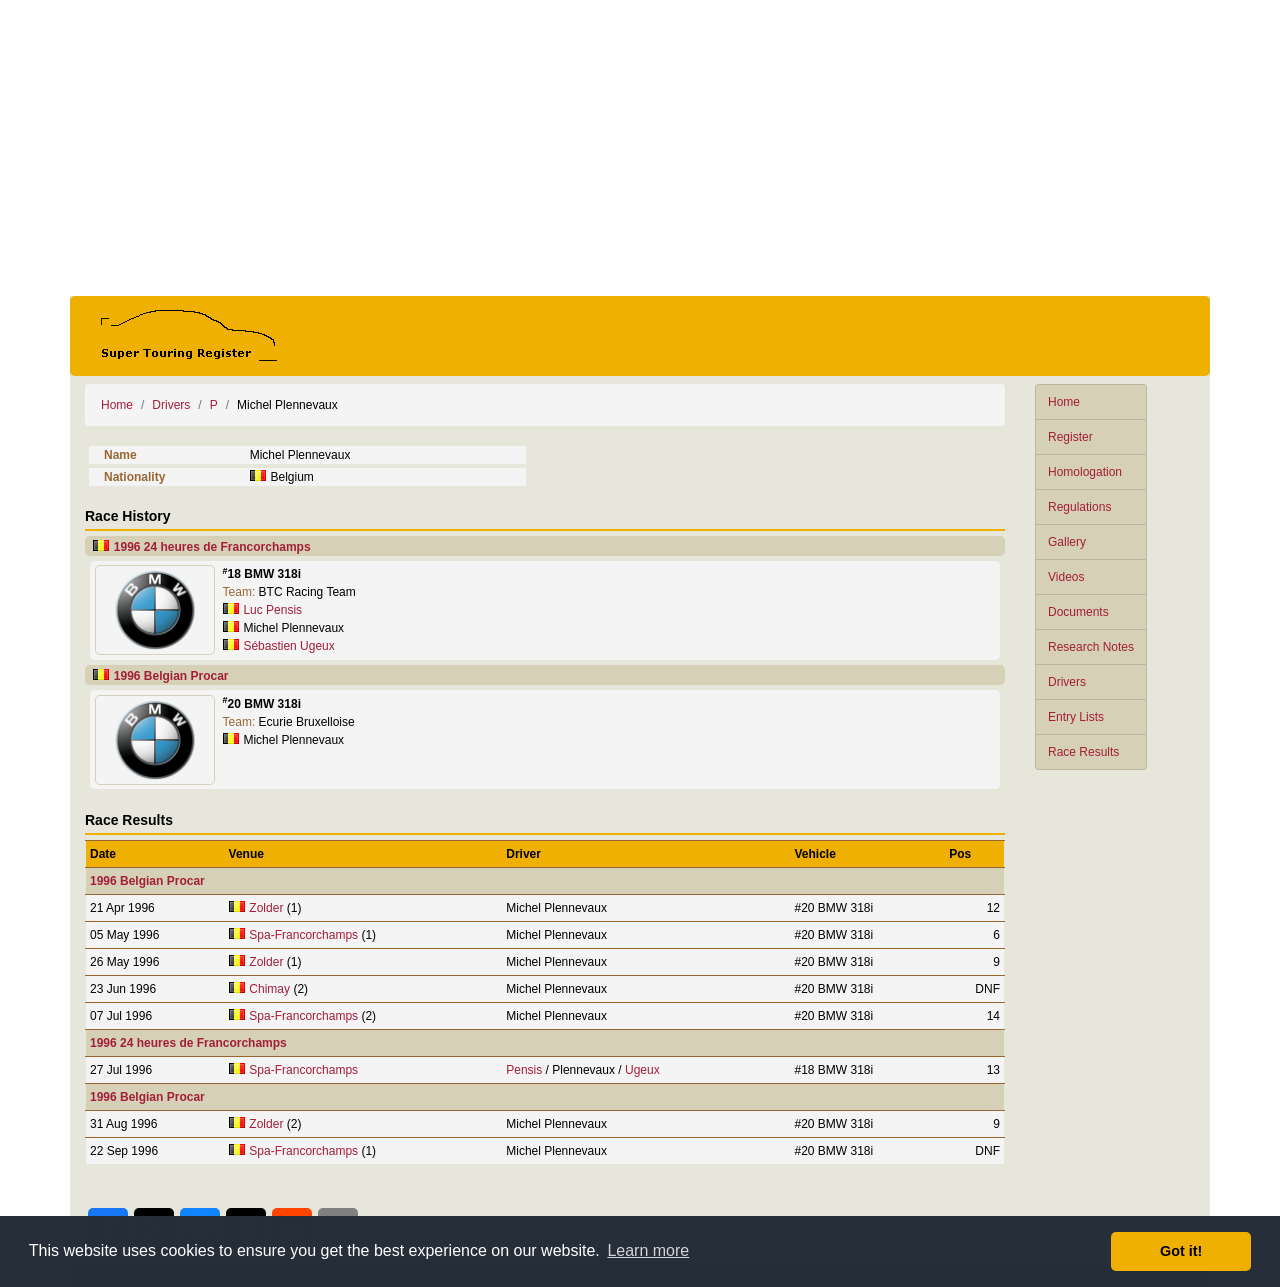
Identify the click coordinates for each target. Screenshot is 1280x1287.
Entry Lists (1076, 717)
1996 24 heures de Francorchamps (212, 547)
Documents (1078, 612)
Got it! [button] (1181, 1251)
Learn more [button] (648, 1250)
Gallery (1067, 542)
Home (1064, 402)
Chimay (269, 989)
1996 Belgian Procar (171, 676)
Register (1070, 437)
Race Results (1083, 752)
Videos (1066, 577)
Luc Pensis (272, 610)
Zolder (266, 908)
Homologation (1085, 472)
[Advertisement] (640, 148)
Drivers (1067, 682)
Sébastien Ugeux (288, 646)
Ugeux (642, 1070)
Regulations (1079, 507)
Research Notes (1091, 647)
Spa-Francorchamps (303, 935)
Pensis (524, 1070)
